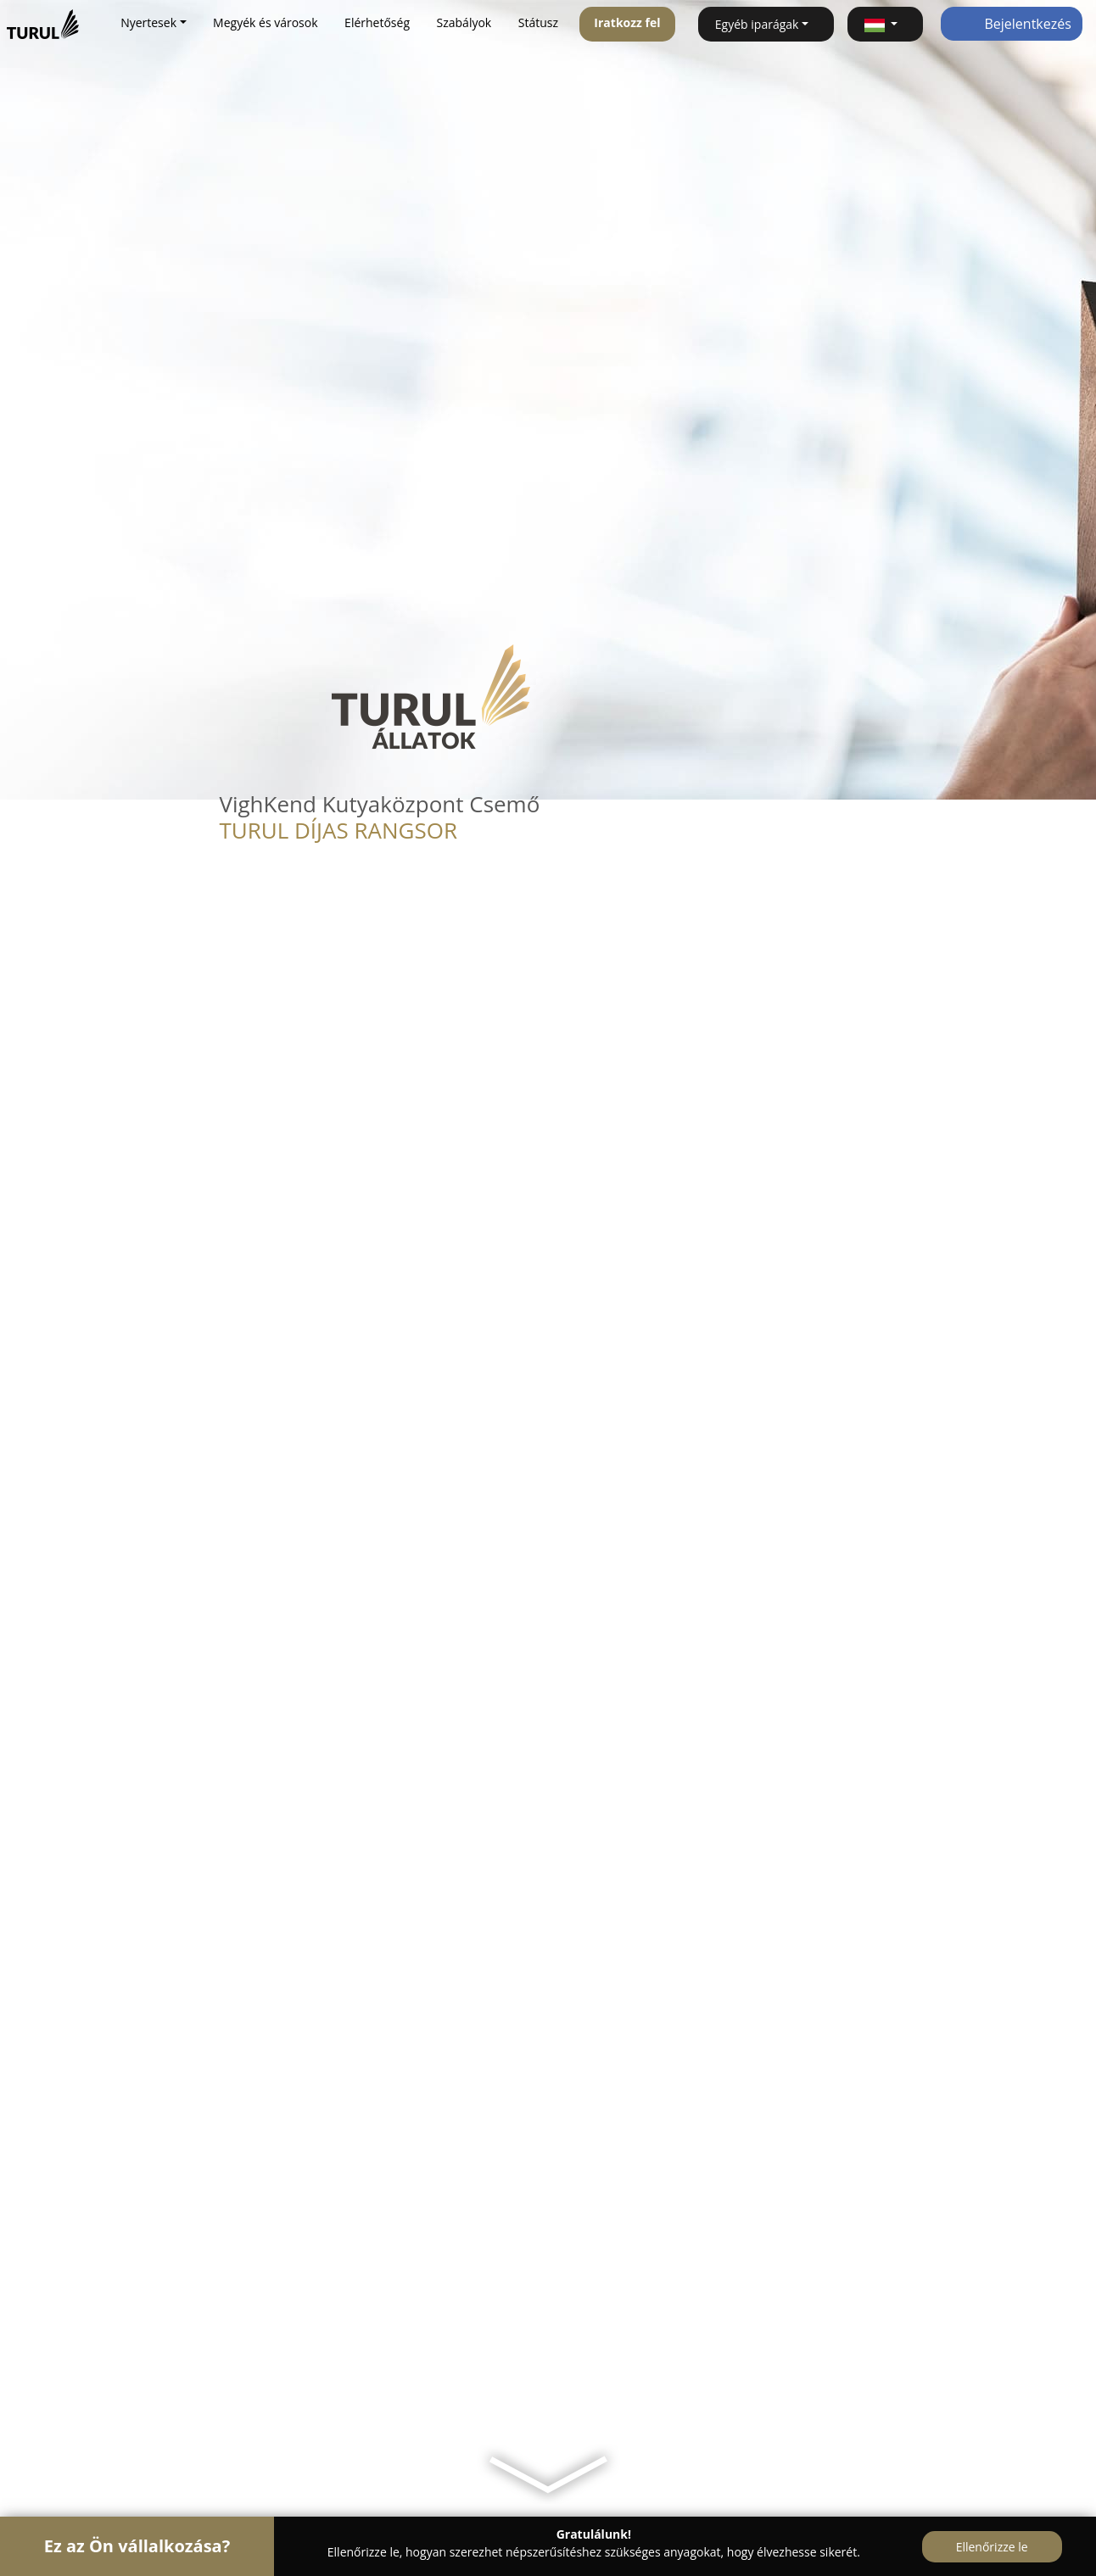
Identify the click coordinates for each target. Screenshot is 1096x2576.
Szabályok (464, 22)
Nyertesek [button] (148, 22)
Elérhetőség (377, 22)
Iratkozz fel (627, 22)
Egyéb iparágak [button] (757, 24)
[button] (885, 24)
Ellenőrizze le (992, 2547)
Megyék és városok (265, 22)
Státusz (538, 22)
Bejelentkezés (1011, 24)
